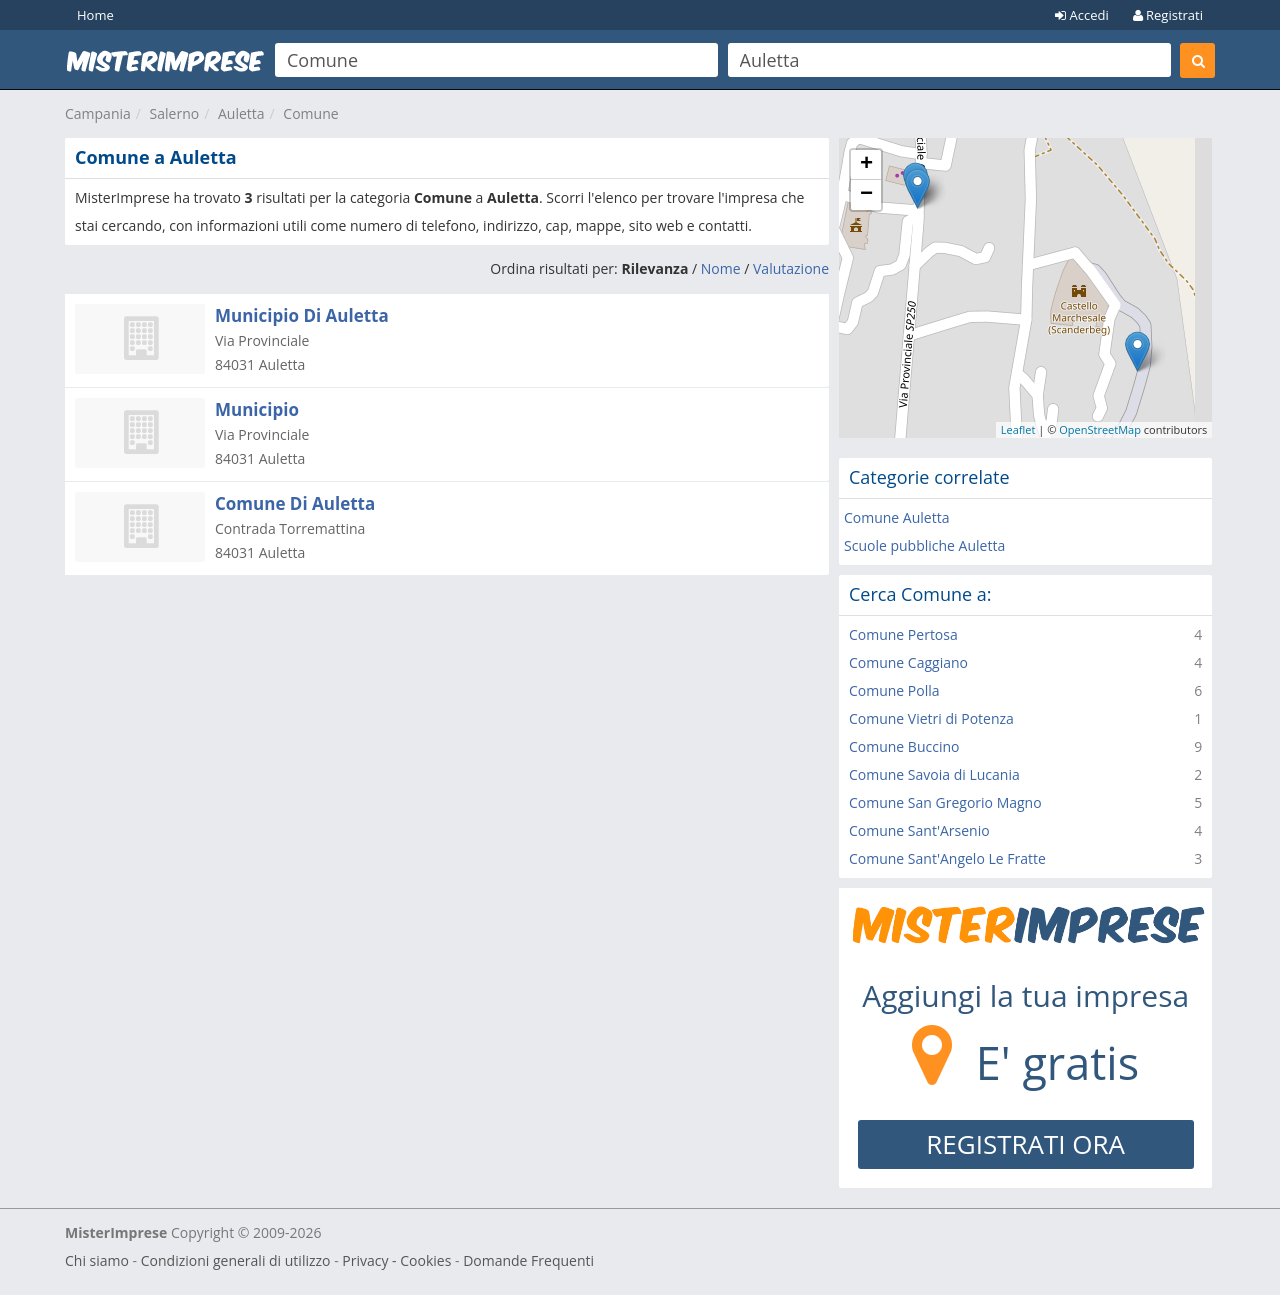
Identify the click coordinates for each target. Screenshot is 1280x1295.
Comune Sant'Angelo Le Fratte (947, 858)
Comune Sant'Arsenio (919, 830)
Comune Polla (894, 690)
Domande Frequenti (528, 1260)
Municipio (257, 409)
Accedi (1082, 15)
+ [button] (866, 165)
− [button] (866, 195)
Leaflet (1018, 429)
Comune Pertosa (903, 634)
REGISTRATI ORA (1025, 1144)
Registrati (1168, 15)
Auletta (241, 113)
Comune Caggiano (908, 662)
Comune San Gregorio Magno (945, 802)
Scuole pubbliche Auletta (924, 545)
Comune (310, 113)
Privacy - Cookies (396, 1260)
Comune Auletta (896, 517)
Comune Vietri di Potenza (931, 718)
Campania (98, 113)
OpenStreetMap (1100, 429)
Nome (721, 268)
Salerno (175, 113)
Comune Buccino (904, 746)
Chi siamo (97, 1260)
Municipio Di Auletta (302, 315)
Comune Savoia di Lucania (934, 774)
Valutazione (791, 268)
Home (95, 15)
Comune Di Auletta (295, 503)
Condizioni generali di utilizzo (236, 1260)
